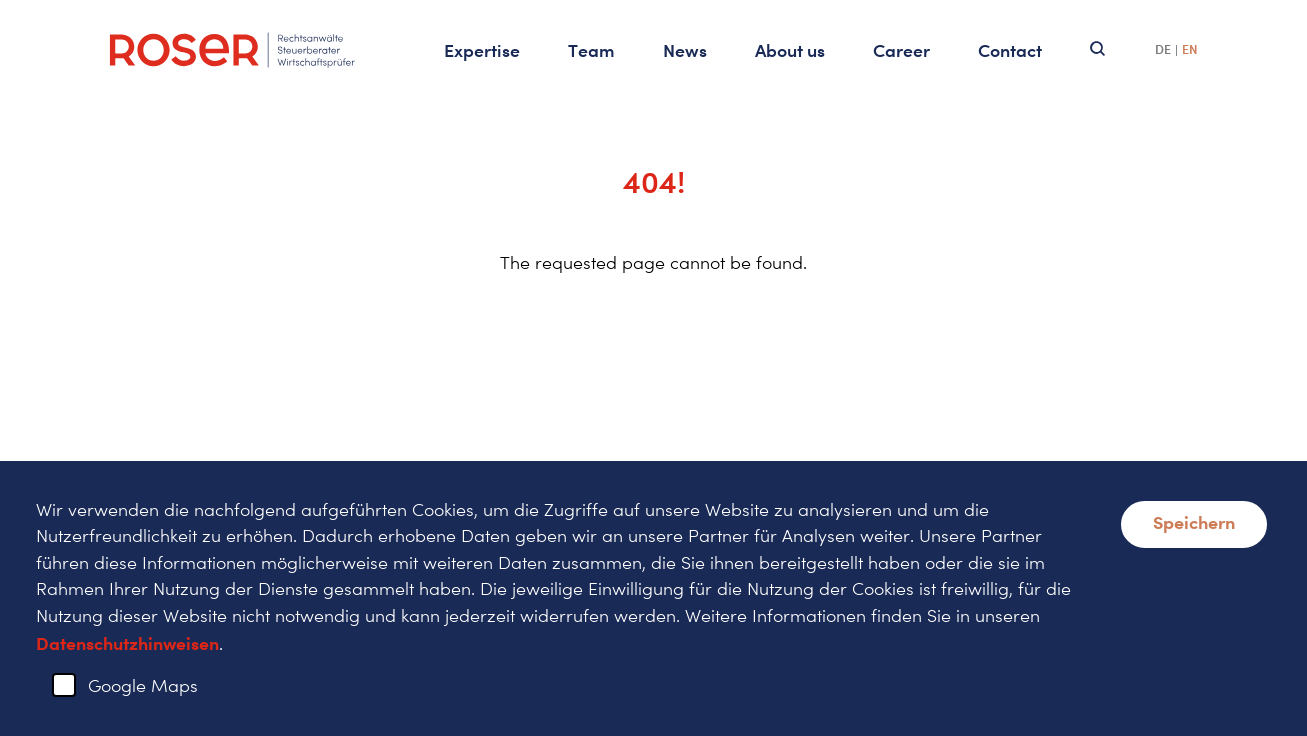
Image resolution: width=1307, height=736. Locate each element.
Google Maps (143, 685)
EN (1190, 49)
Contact (1010, 50)
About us (790, 50)
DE (1163, 49)
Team (591, 50)
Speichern (1194, 522)
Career (901, 50)
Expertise (482, 50)
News (685, 50)
